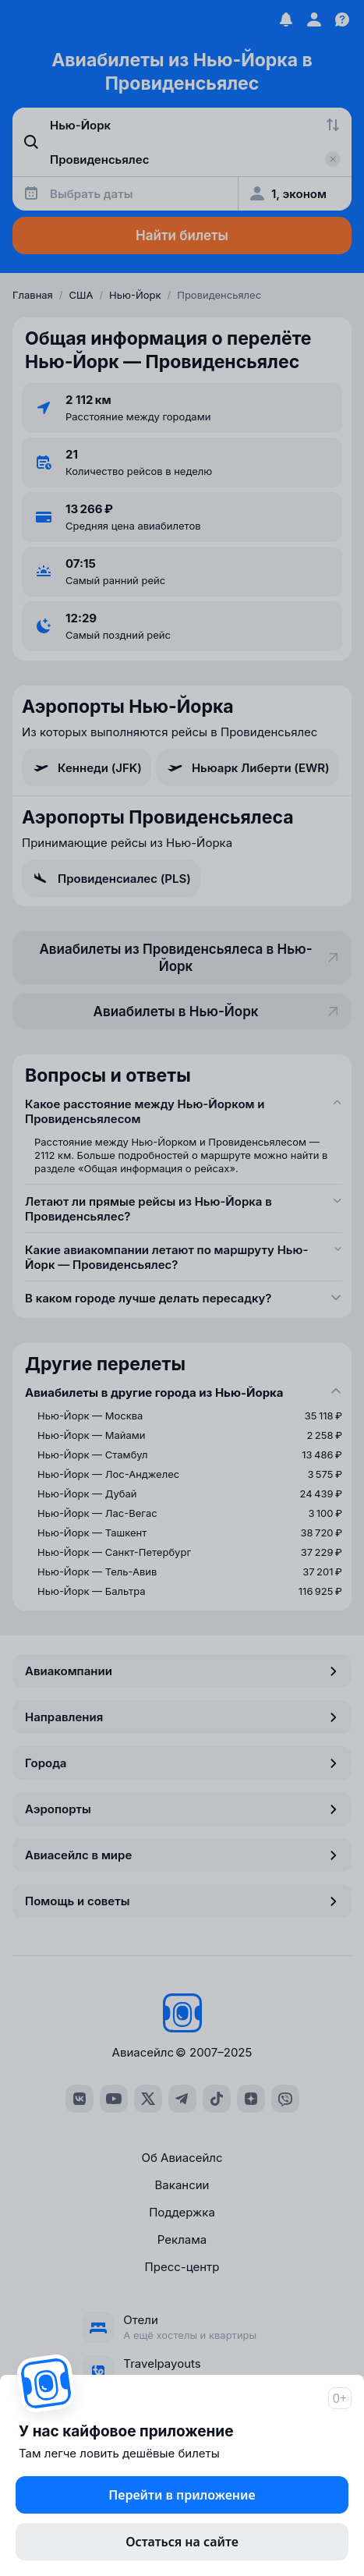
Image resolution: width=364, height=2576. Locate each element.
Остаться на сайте (182, 2541)
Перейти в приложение (181, 2494)
